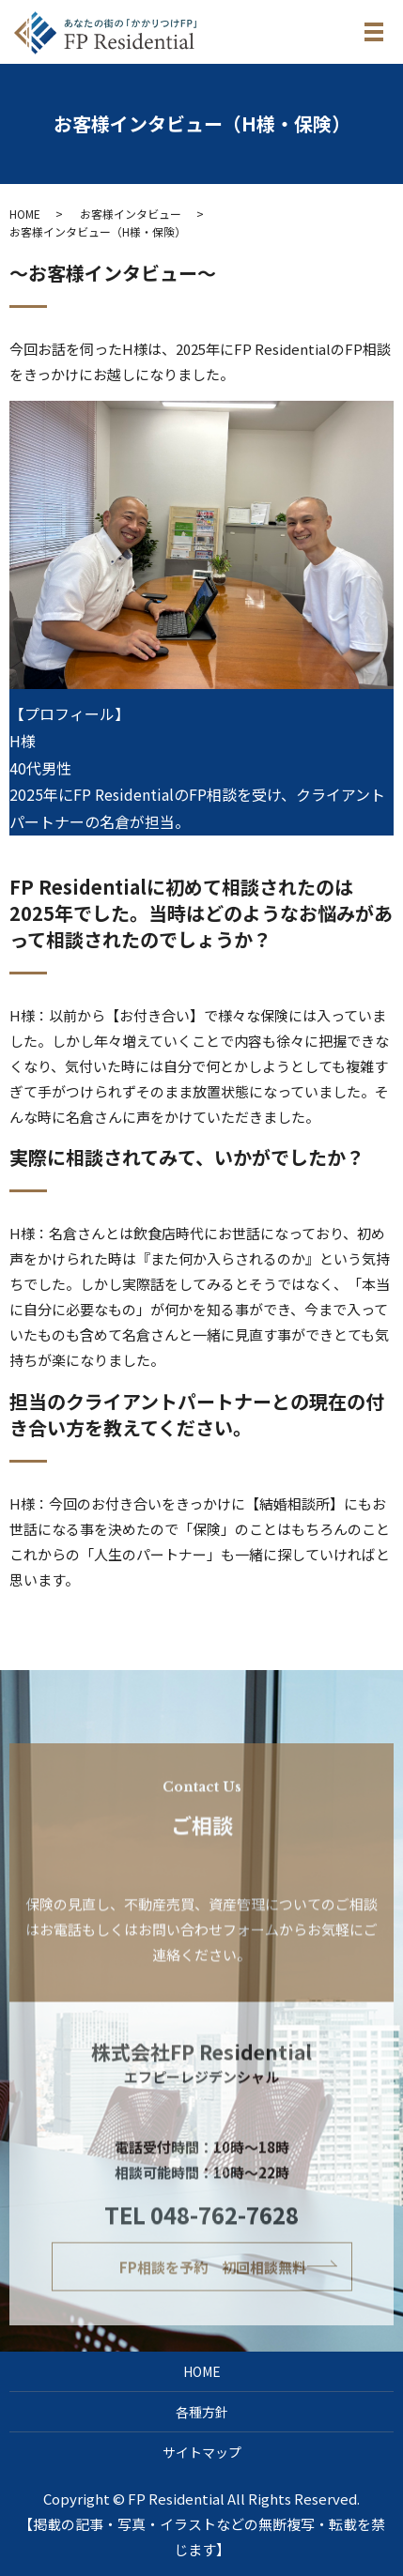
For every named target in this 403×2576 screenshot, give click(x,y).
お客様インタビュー (130, 214)
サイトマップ (202, 2452)
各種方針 (202, 2411)
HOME (24, 214)
